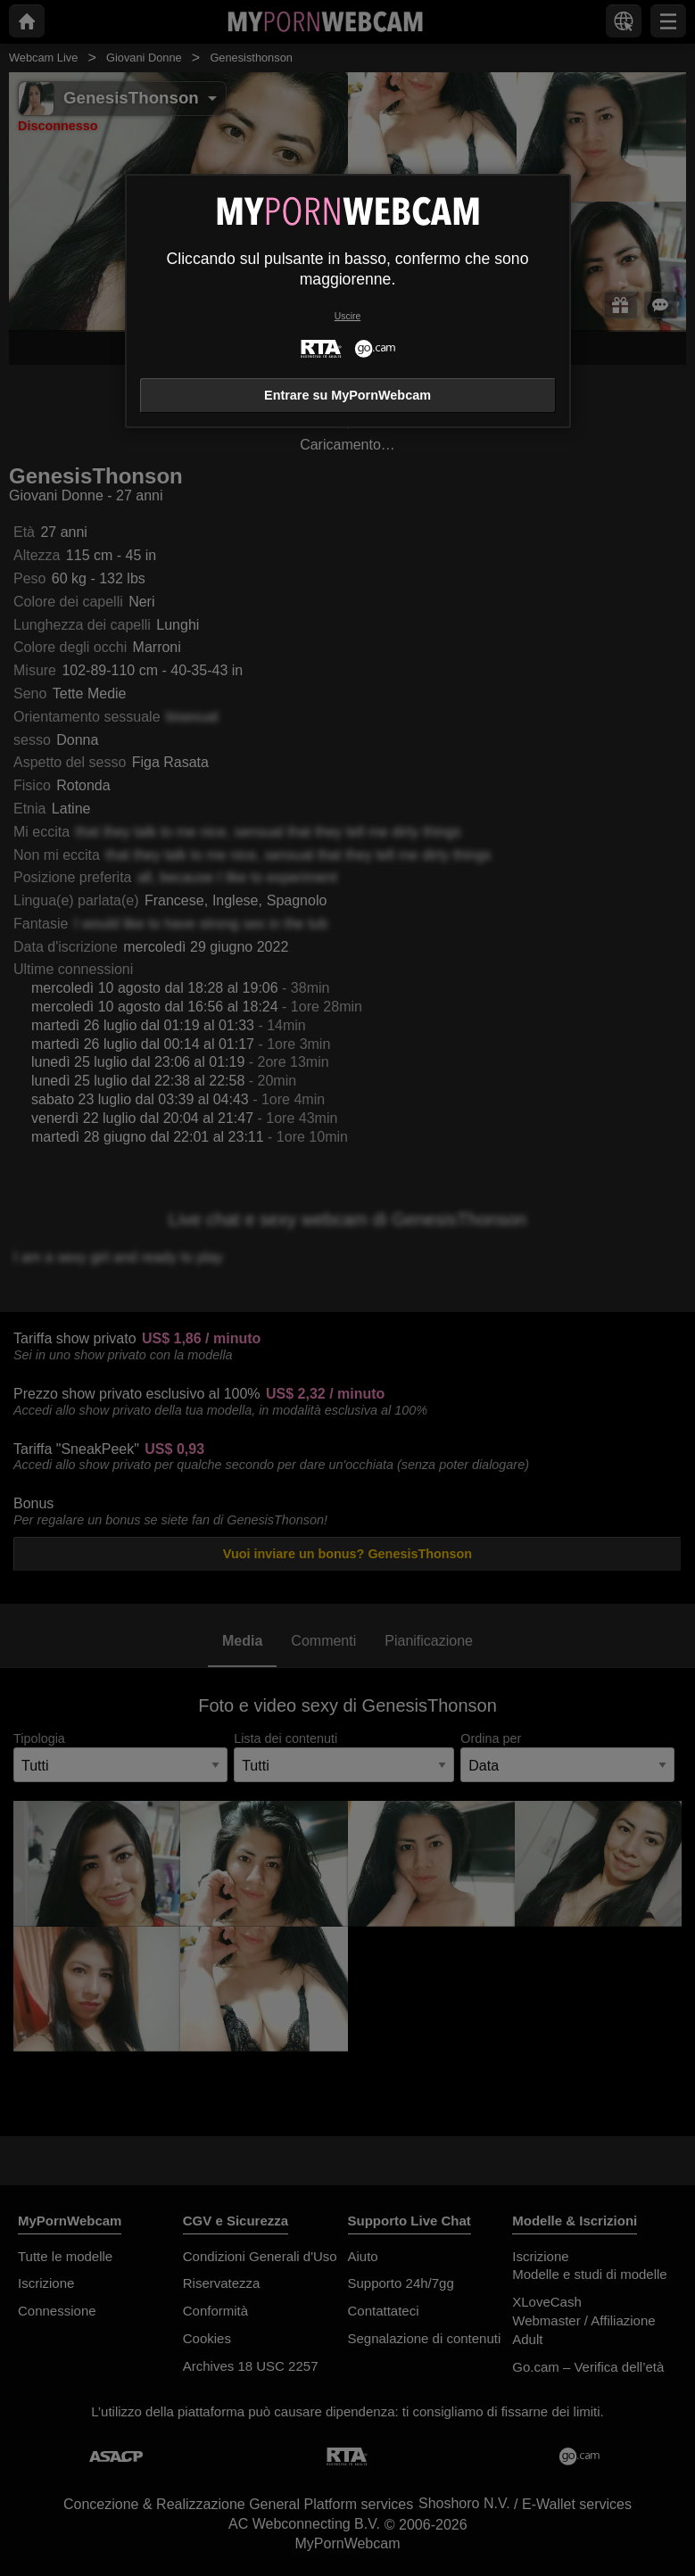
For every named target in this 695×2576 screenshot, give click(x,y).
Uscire (347, 316)
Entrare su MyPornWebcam (347, 395)
